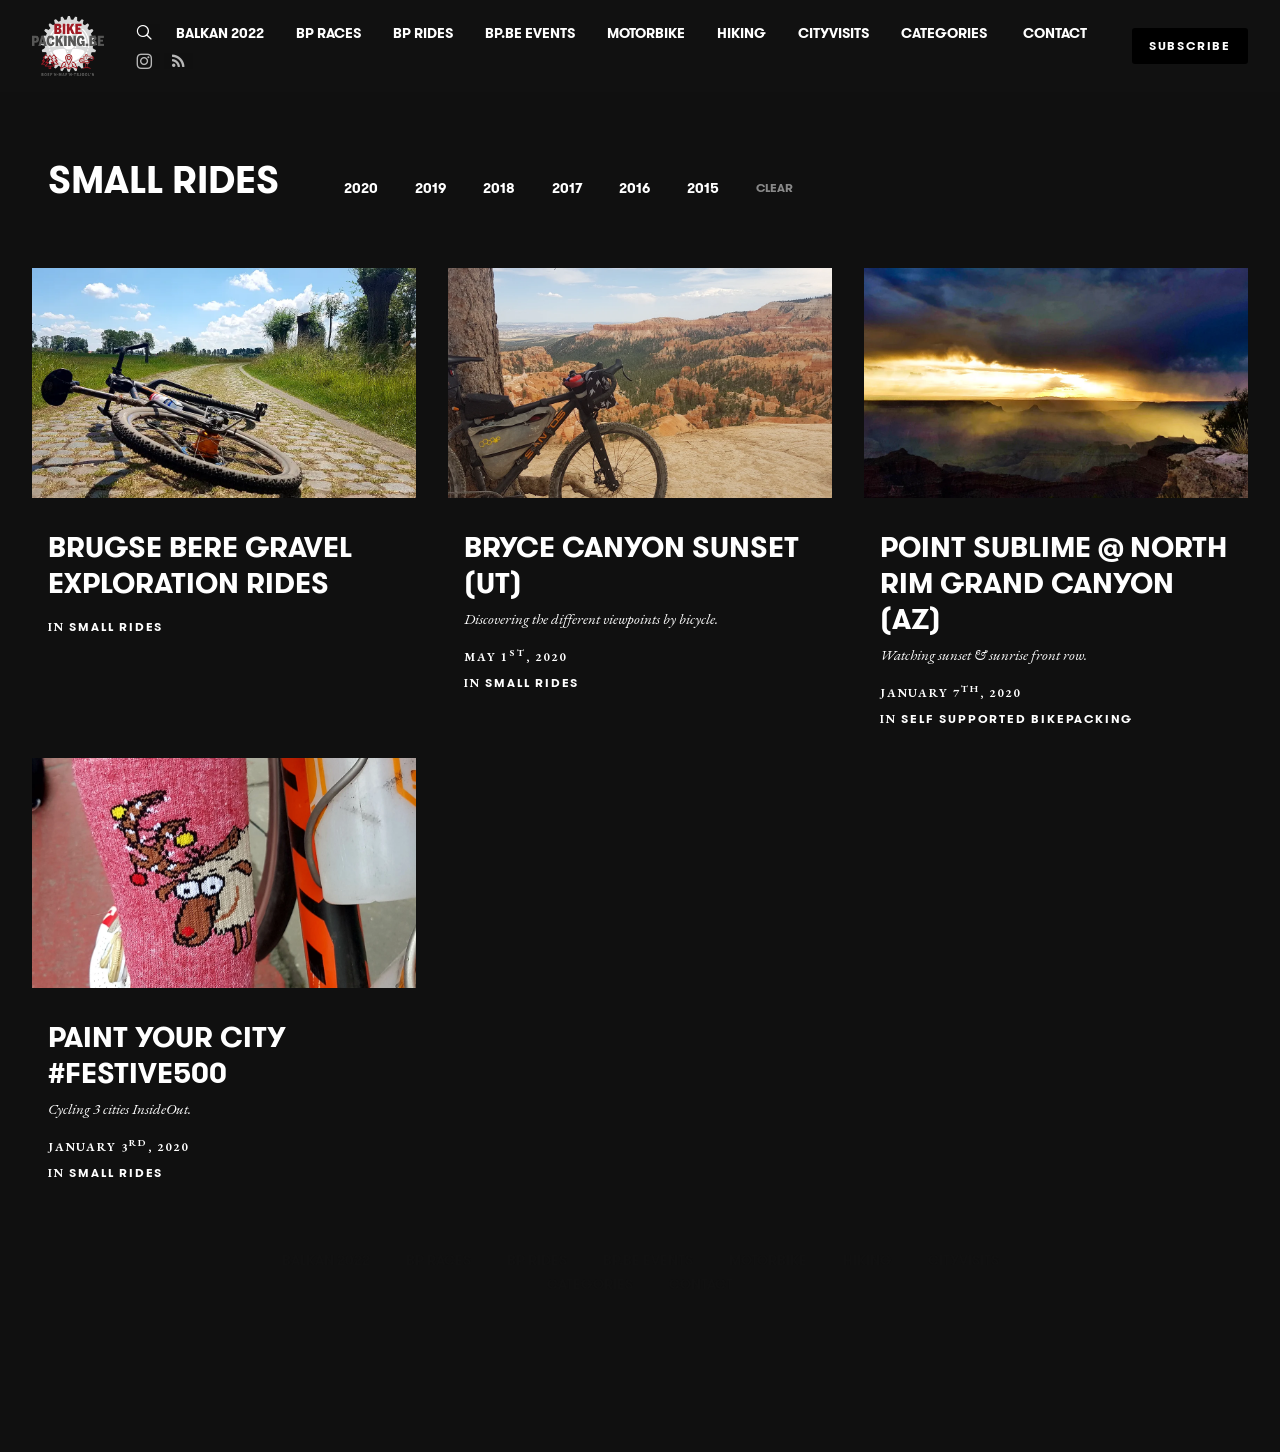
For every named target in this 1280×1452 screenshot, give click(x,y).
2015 (703, 188)
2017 (567, 188)
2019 (430, 188)
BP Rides (423, 33)
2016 (634, 188)
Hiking (741, 33)
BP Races (328, 33)
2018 (499, 188)
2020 (361, 188)
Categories (944, 33)
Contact (1055, 33)
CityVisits (833, 33)
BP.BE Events (530, 33)
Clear (774, 187)
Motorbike (646, 33)
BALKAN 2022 (220, 33)
